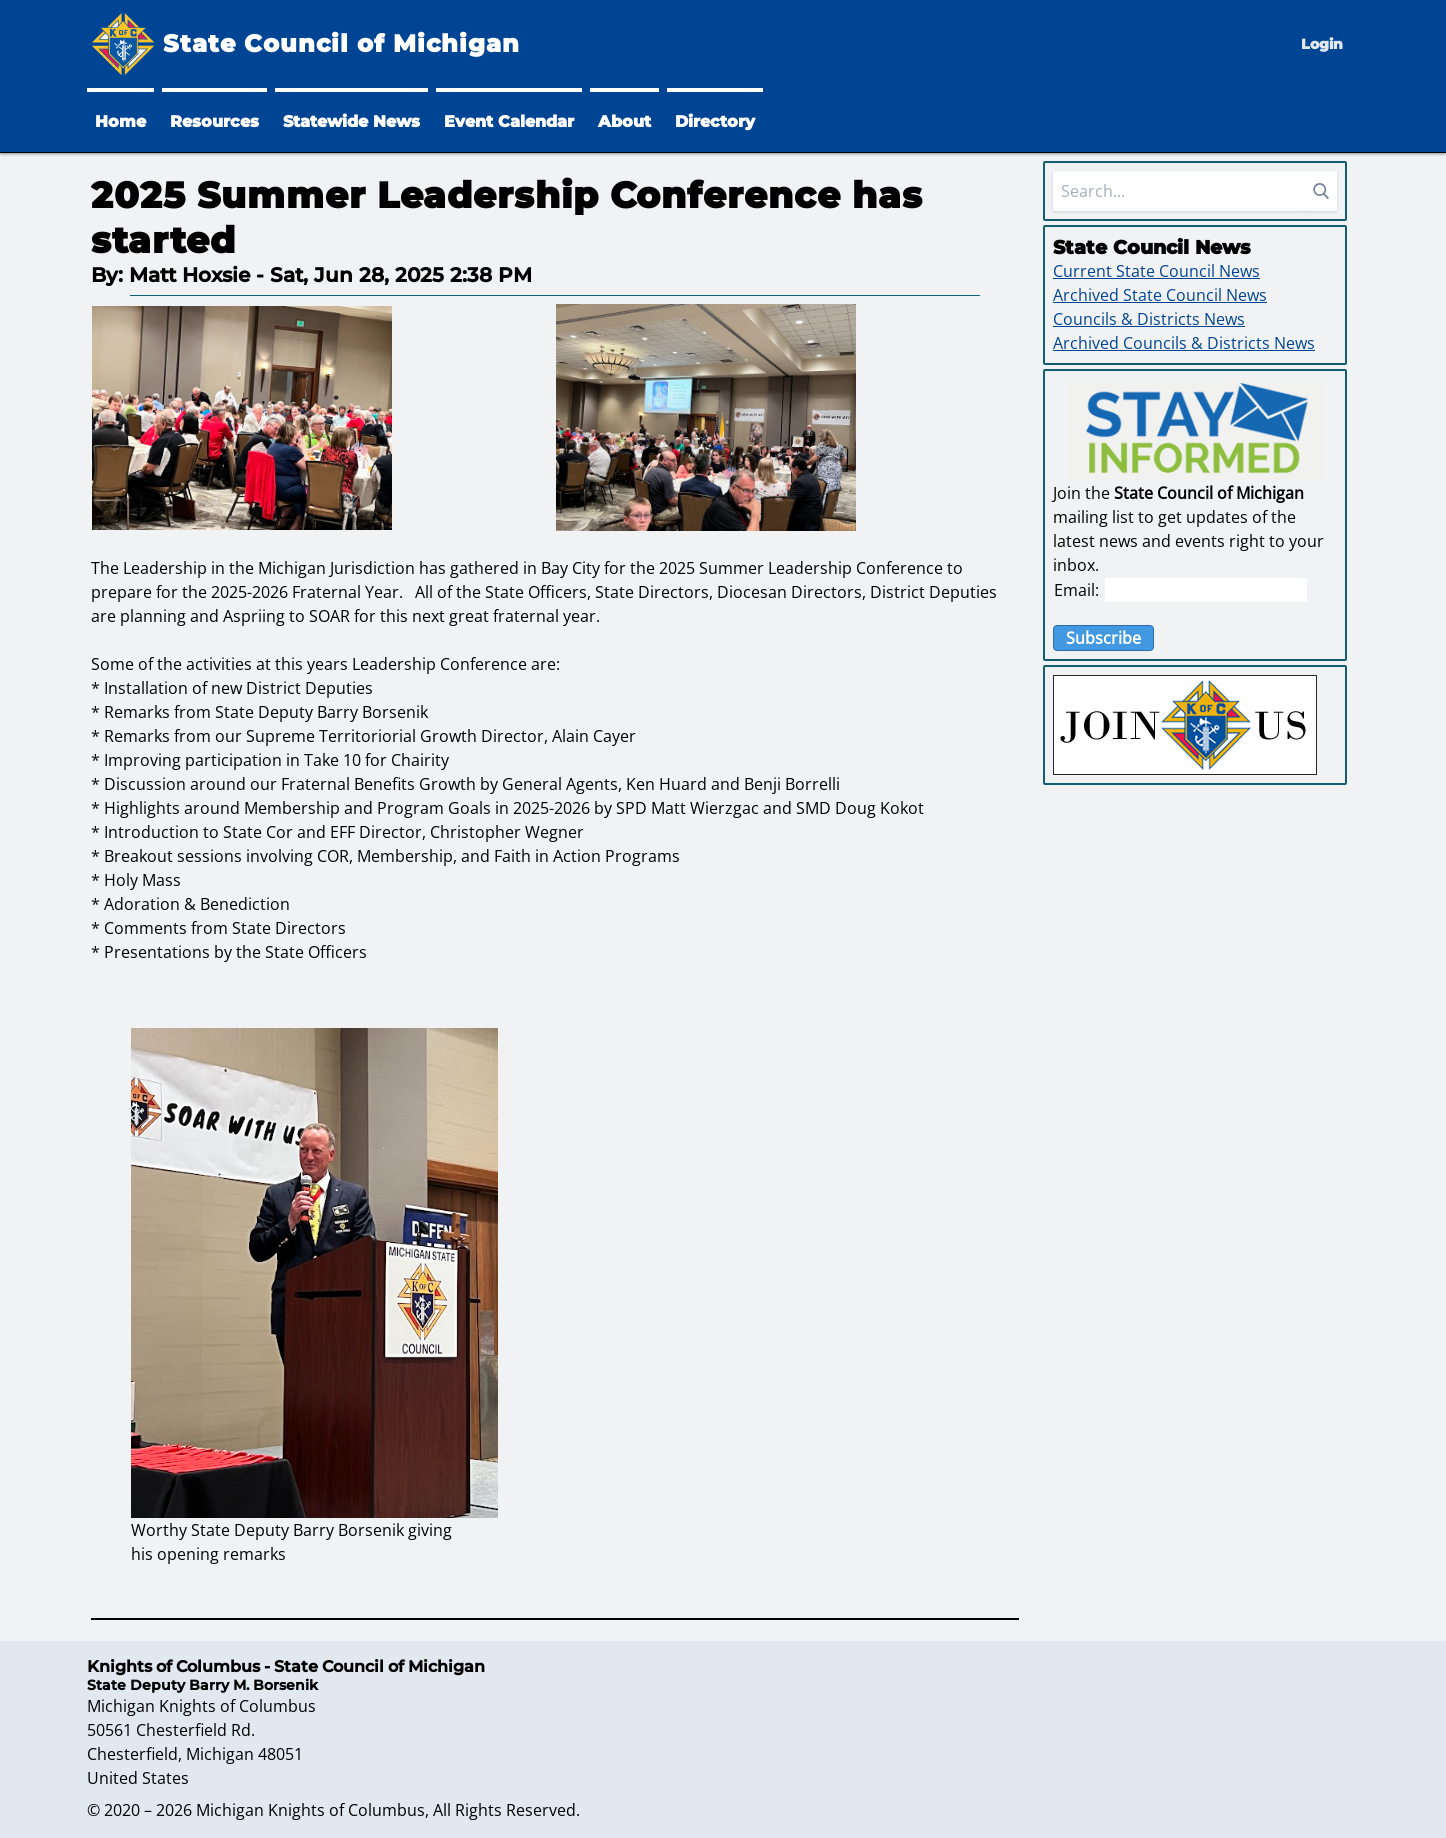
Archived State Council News (1160, 295)
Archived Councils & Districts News (1184, 343)
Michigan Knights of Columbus (310, 1810)
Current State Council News (1156, 271)
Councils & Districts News (1149, 319)
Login (1322, 44)
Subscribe (1103, 638)
